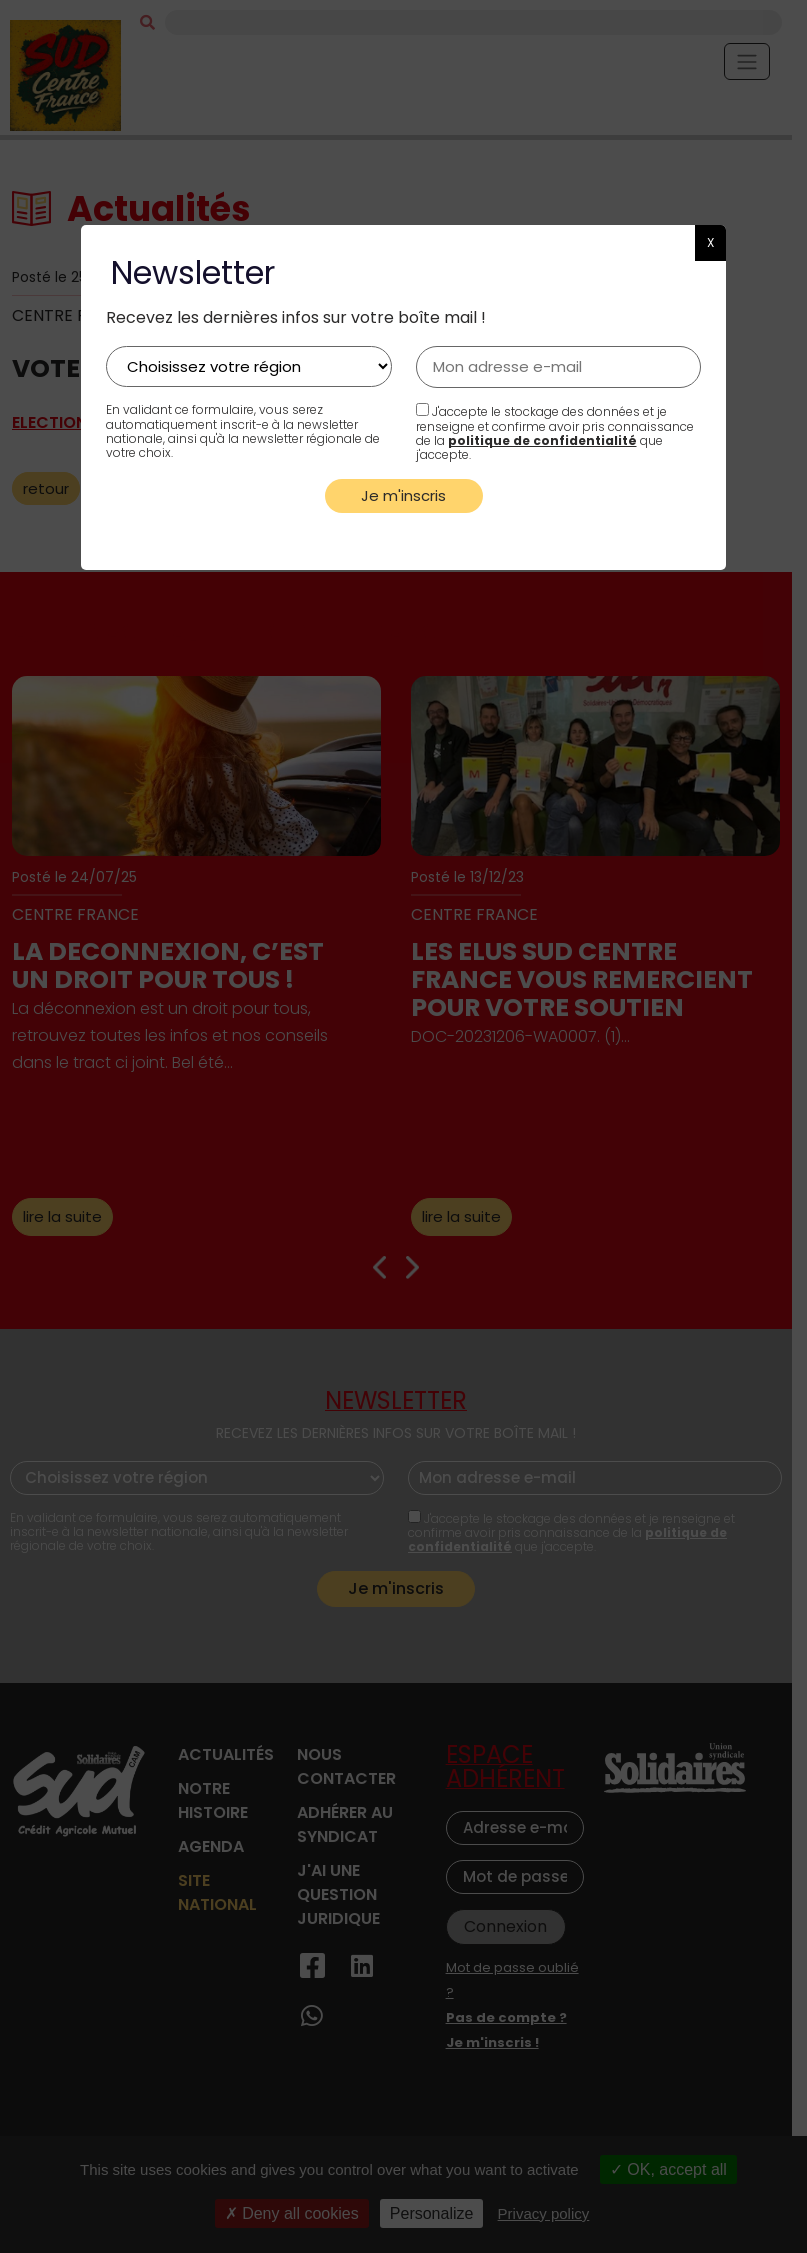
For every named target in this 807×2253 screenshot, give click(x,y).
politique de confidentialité (542, 440)
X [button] (710, 242)
